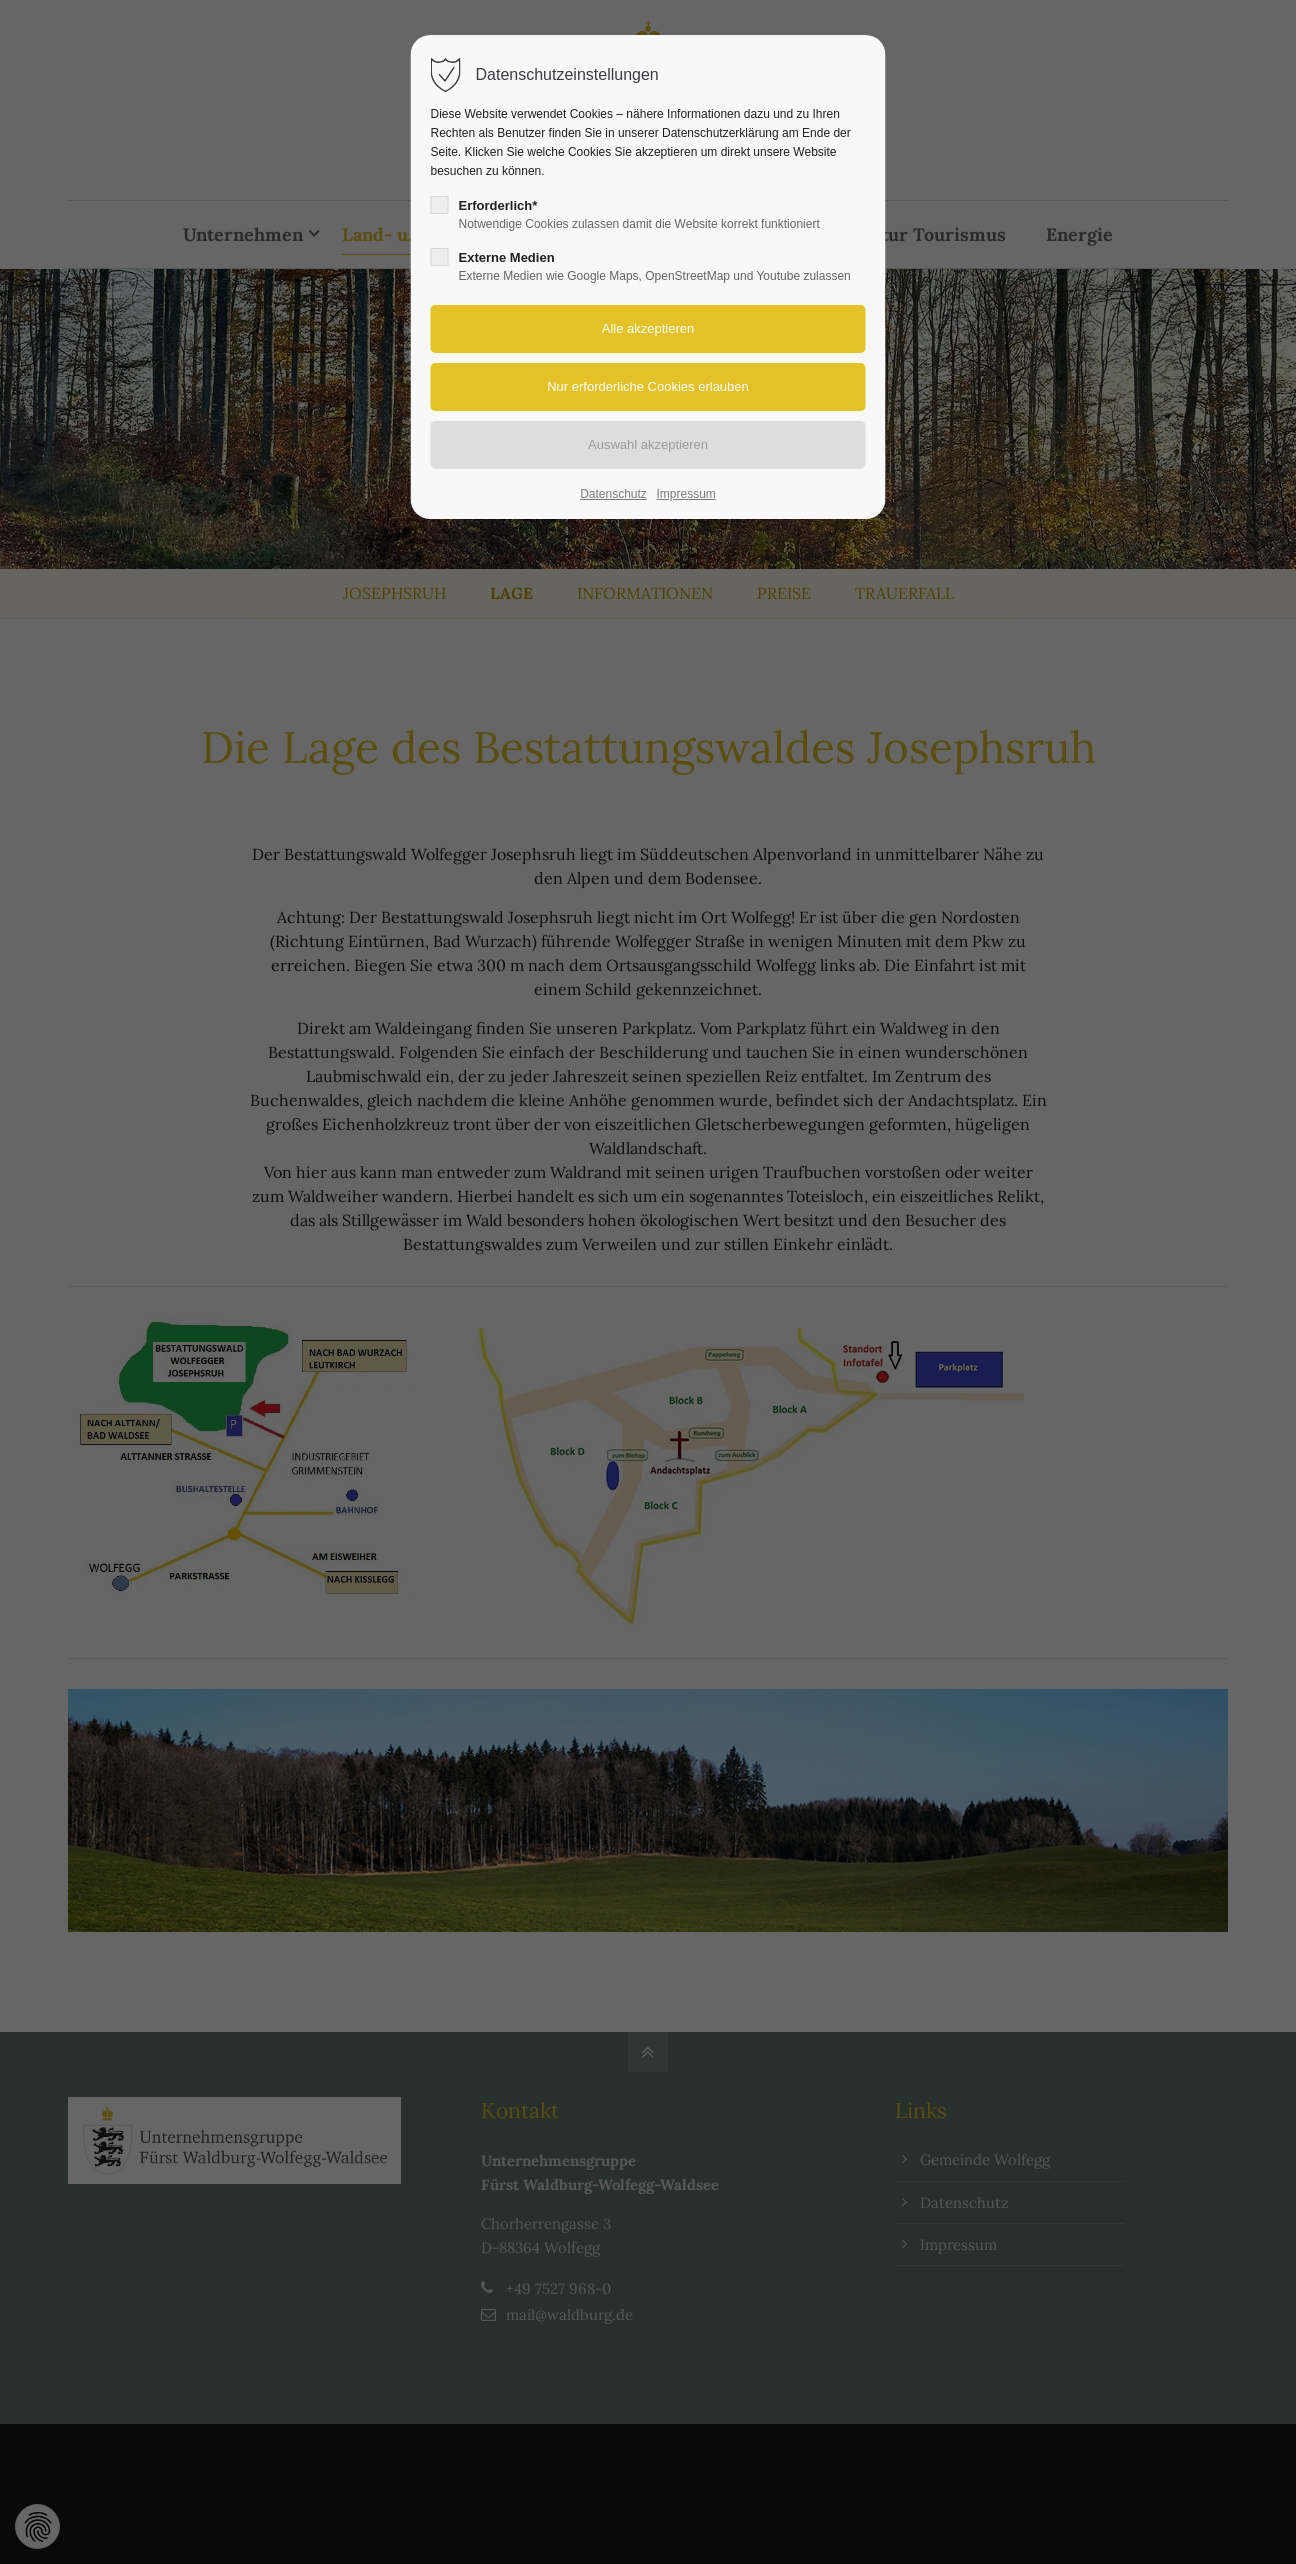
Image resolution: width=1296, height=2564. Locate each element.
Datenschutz (613, 494)
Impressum (685, 494)
